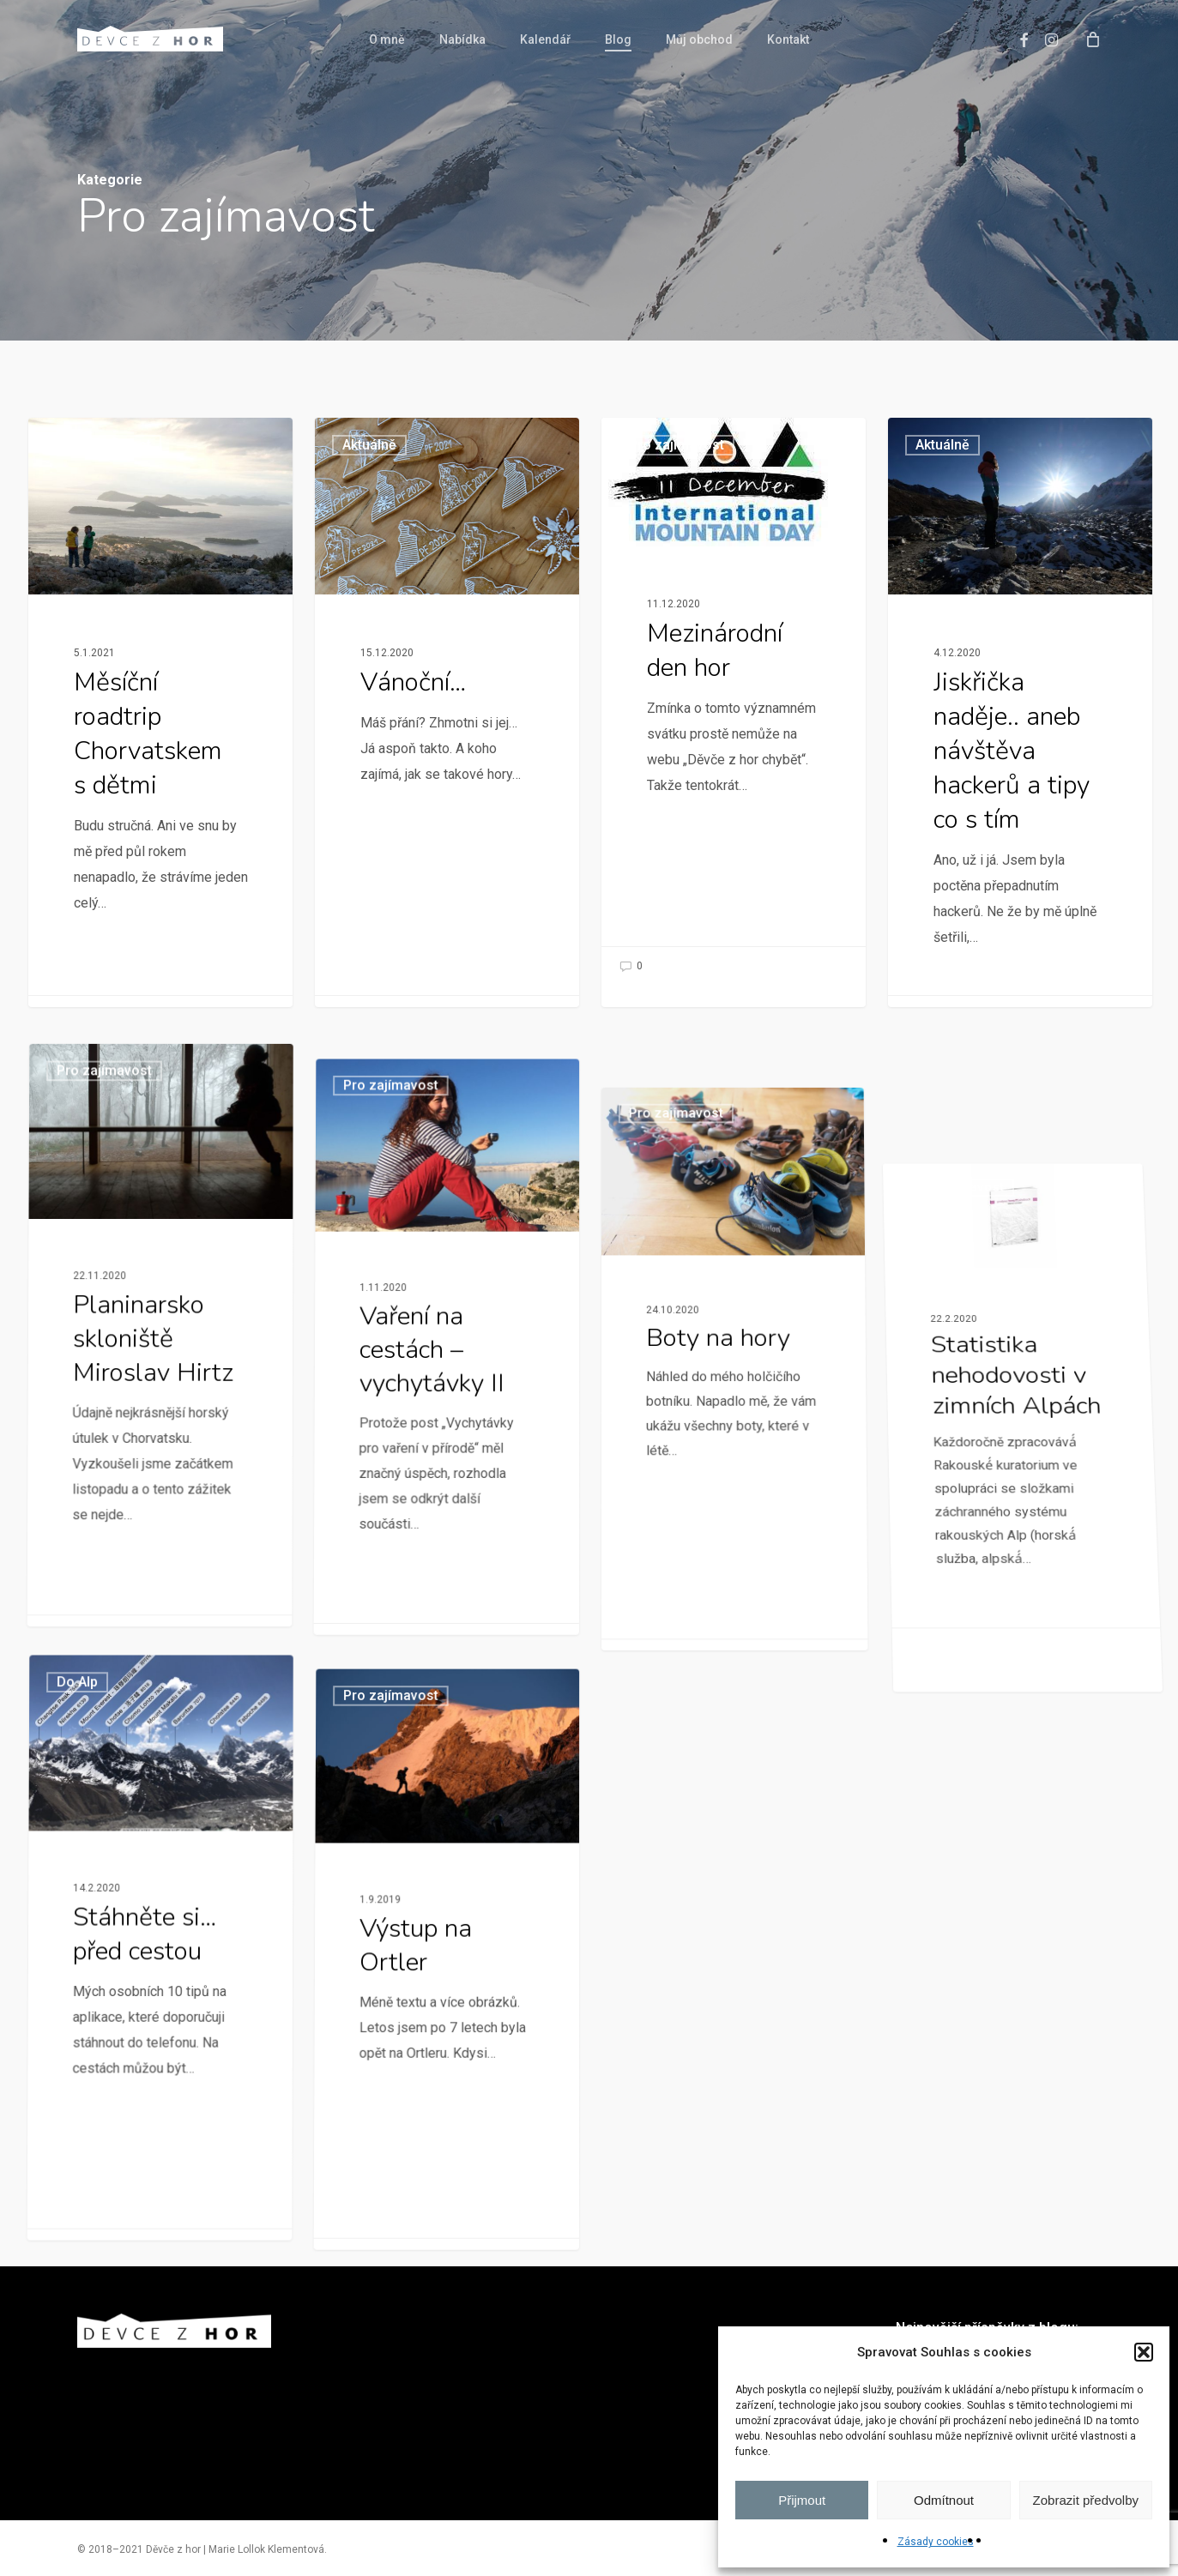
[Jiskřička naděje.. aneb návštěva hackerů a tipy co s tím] (1020, 723)
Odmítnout (944, 2500)
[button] (1143, 2352)
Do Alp (91, 1873)
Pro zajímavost (103, 445)
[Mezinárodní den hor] (733, 704)
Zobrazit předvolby (1086, 2500)
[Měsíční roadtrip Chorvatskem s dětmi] (160, 712)
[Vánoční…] (447, 712)
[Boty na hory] (743, 1704)
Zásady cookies (935, 2542)
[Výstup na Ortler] (441, 2183)
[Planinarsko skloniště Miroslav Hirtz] (156, 1499)
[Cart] (1092, 38)
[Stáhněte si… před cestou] (155, 2127)
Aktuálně (369, 445)
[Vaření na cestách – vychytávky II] (441, 1582)
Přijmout (801, 2500)
